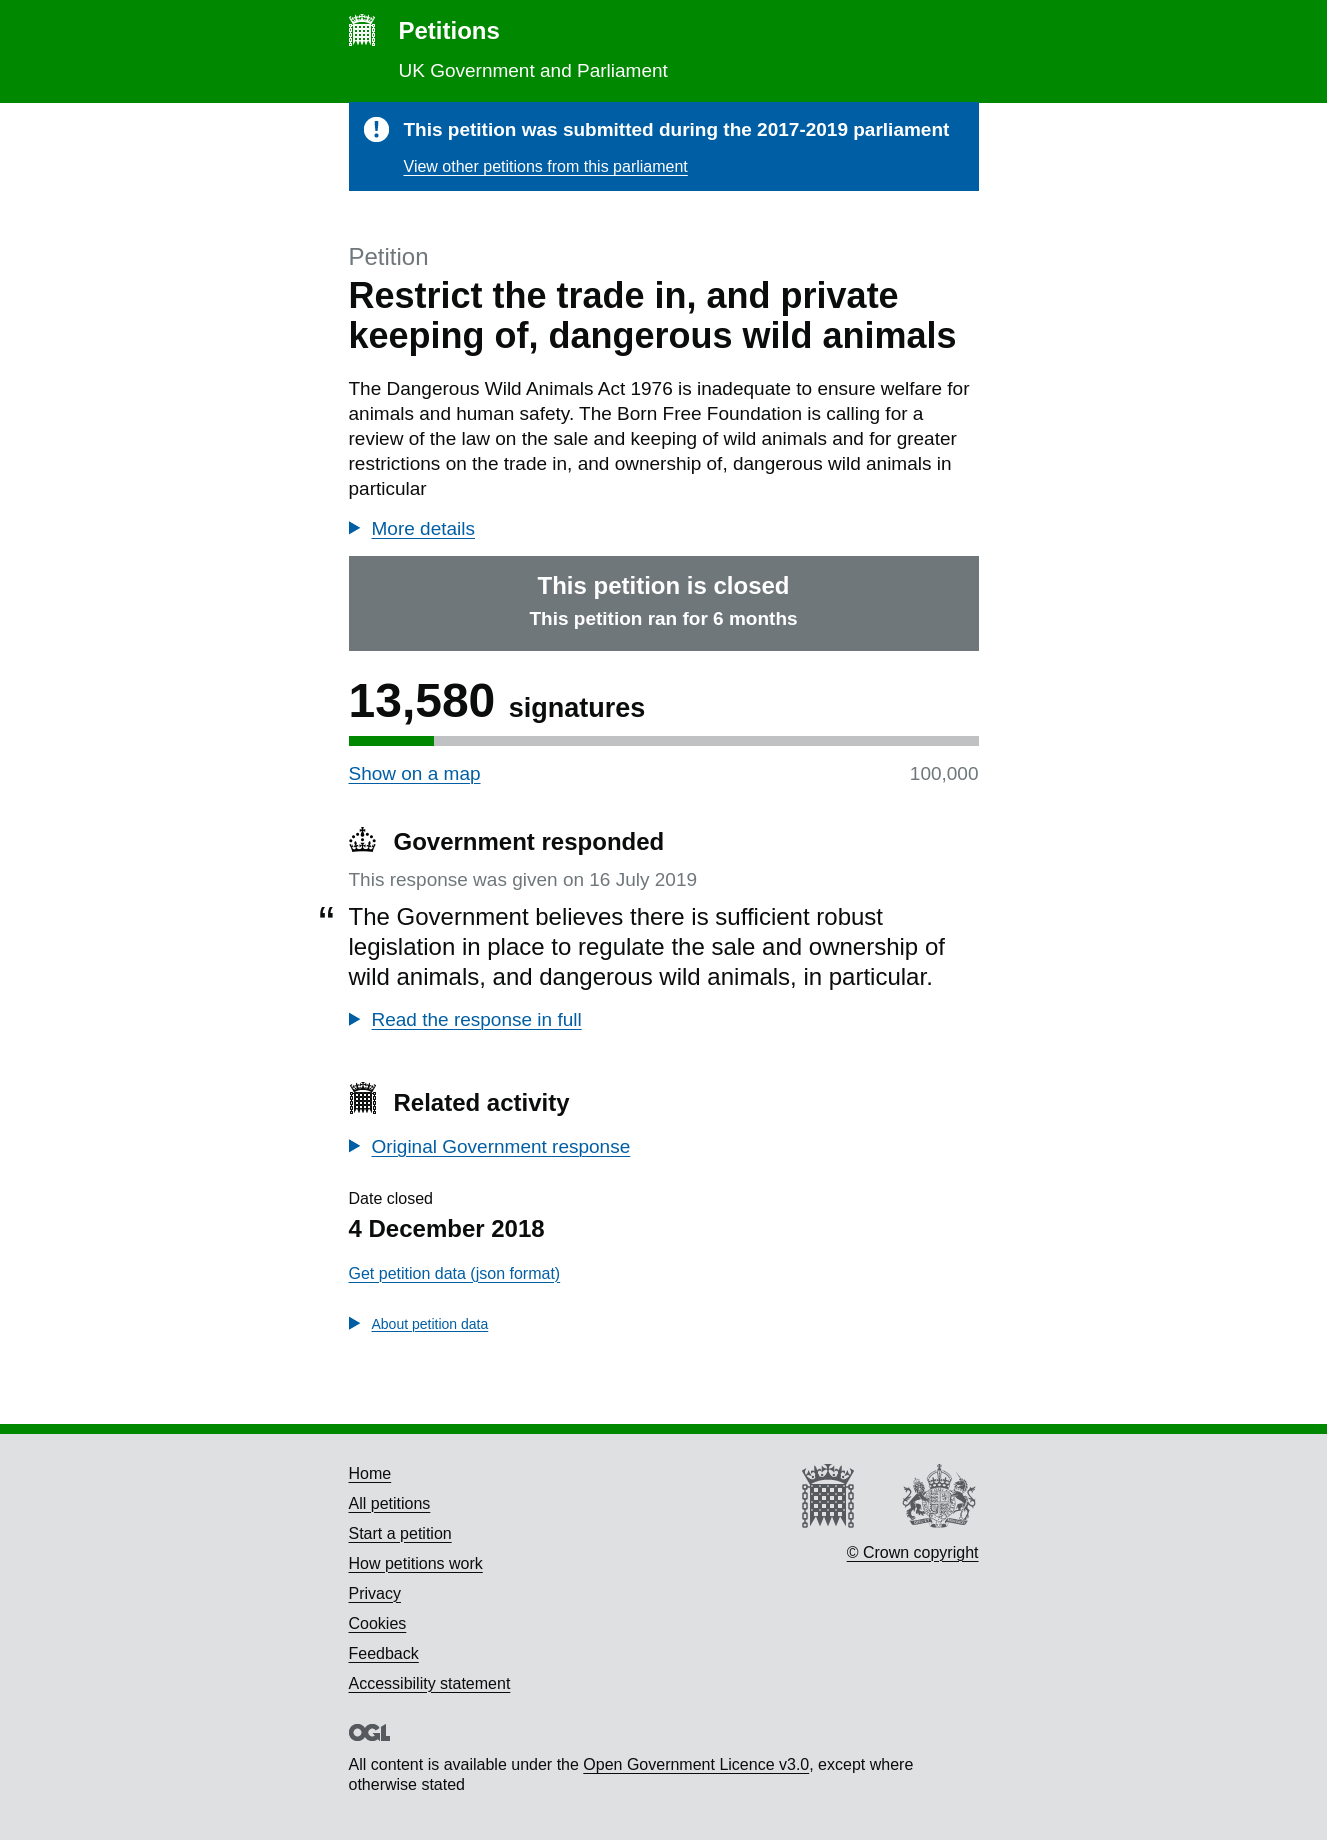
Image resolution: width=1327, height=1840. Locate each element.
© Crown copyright (913, 1552)
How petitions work (416, 1563)
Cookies (378, 1623)
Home (370, 1473)
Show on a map (415, 773)
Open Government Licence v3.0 (696, 1764)
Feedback (384, 1653)
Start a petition (400, 1533)
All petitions (390, 1503)
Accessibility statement (430, 1683)
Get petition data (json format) (455, 1273)
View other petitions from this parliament (546, 166)
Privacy (375, 1593)
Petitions (449, 30)
